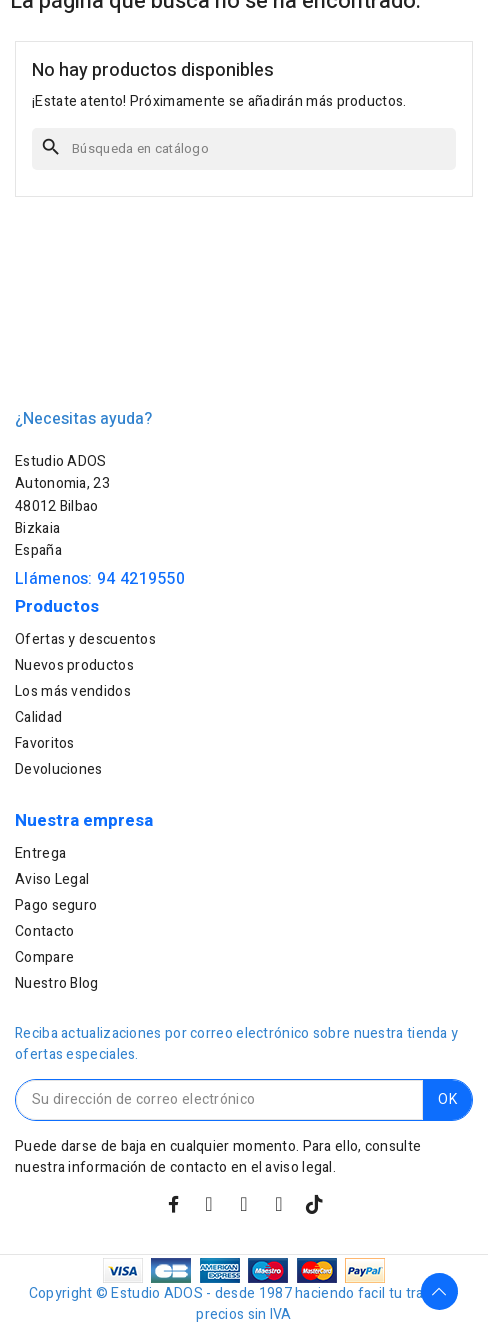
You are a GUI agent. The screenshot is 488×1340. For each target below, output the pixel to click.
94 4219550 (141, 579)
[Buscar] (244, 149)
